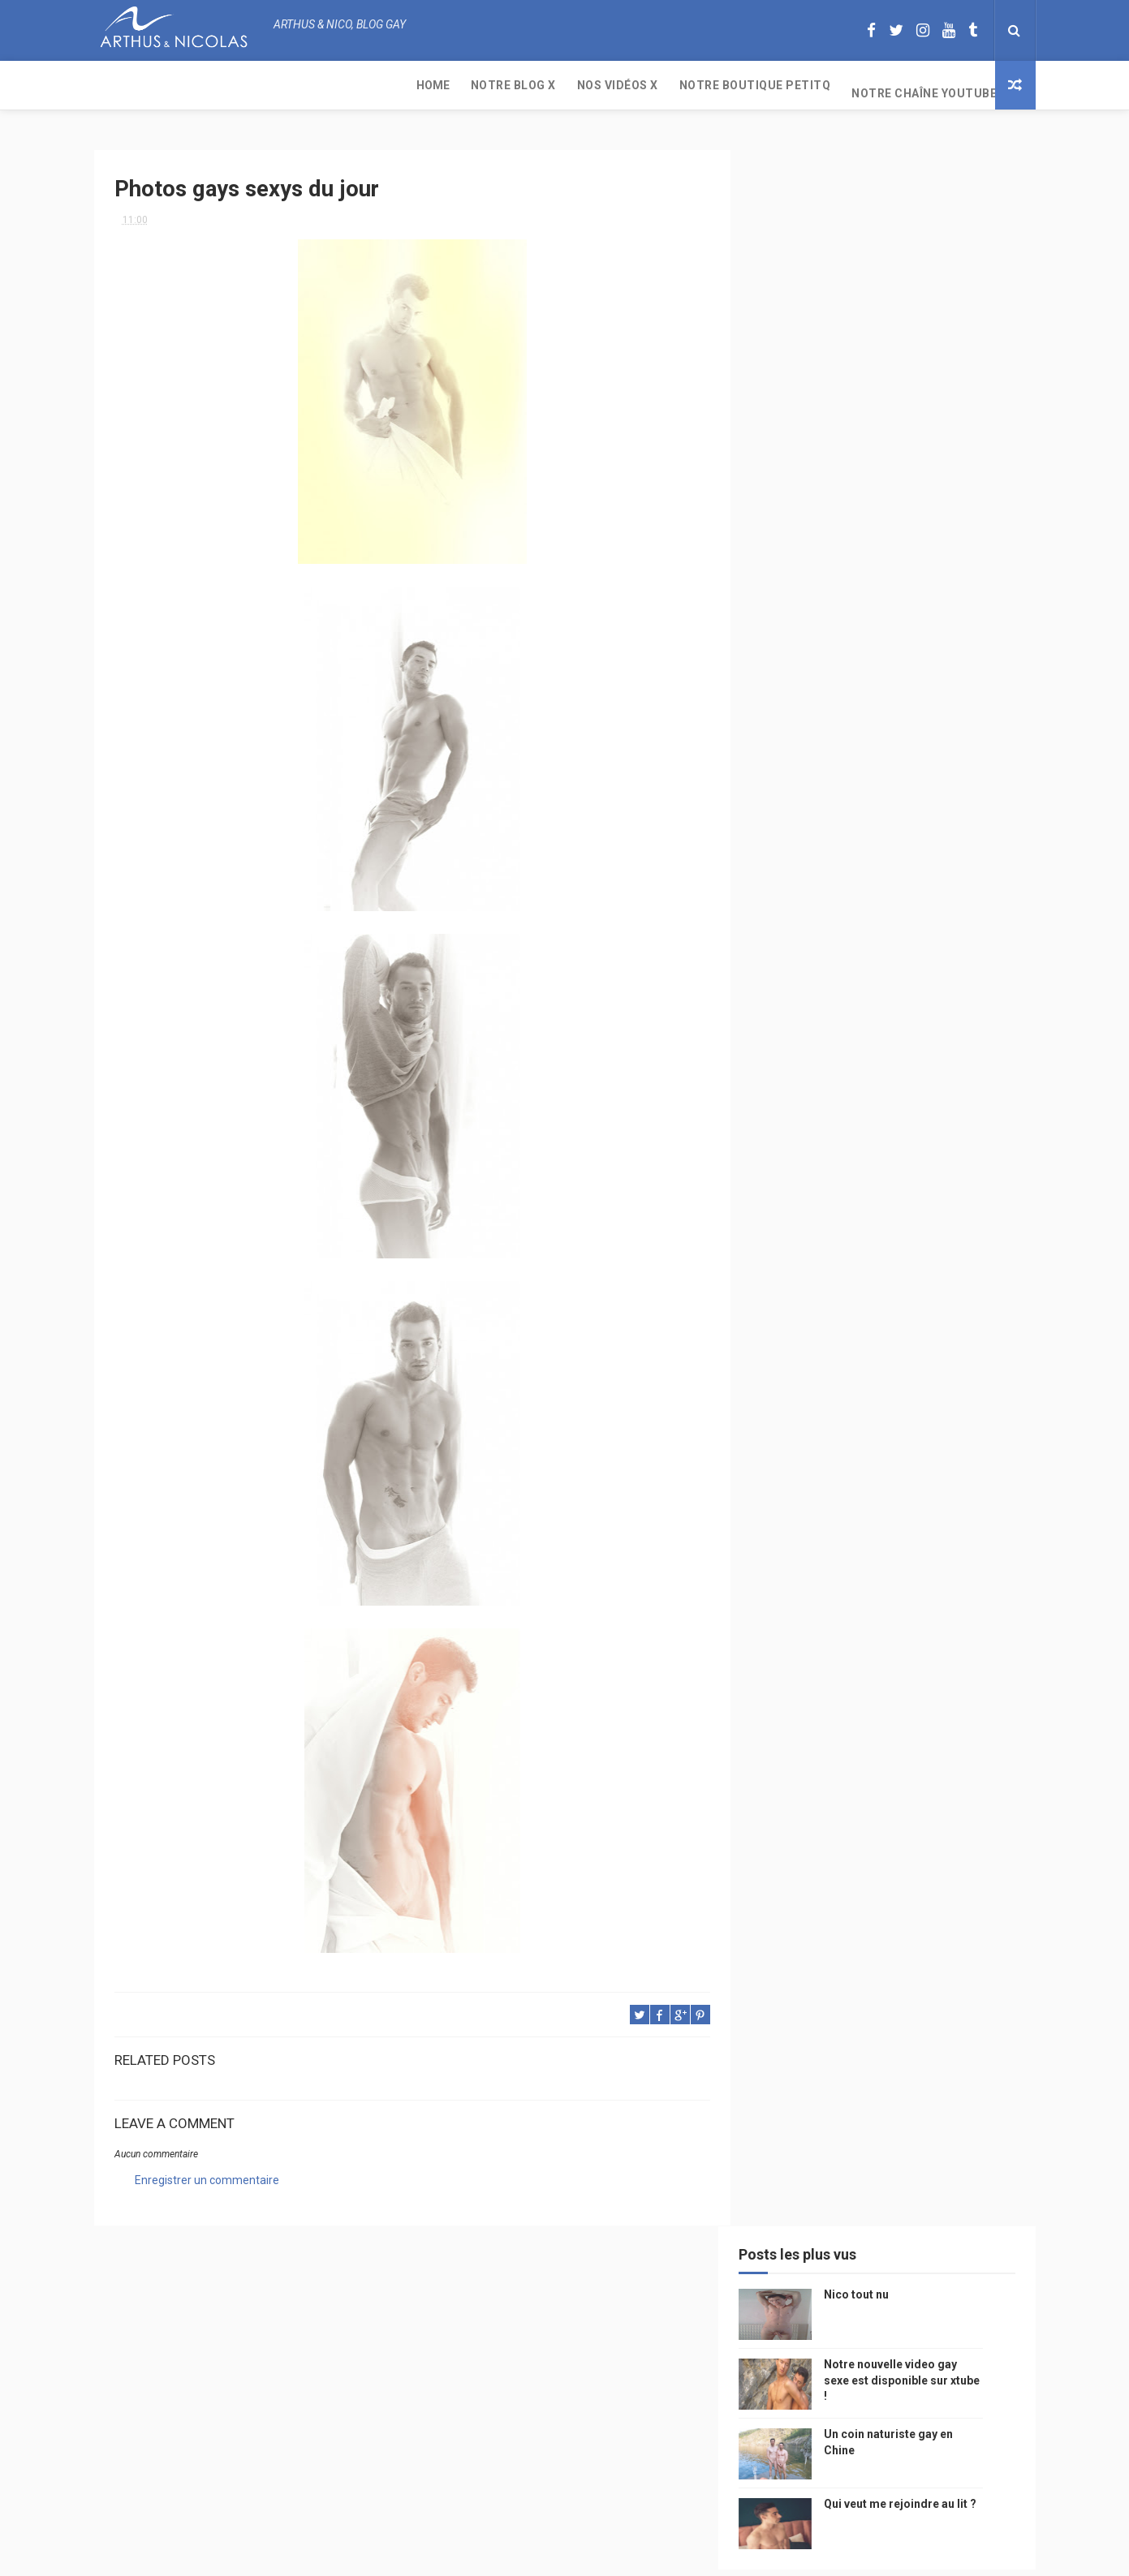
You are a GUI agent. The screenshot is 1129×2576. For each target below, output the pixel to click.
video (785, 1208)
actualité (795, 1293)
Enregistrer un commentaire (207, 2173)
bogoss (877, 1350)
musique (792, 1151)
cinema (788, 1492)
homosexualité (862, 1492)
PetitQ (788, 1123)
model (833, 1208)
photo (912, 1095)
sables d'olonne (811, 1521)
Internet (793, 1237)
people (900, 1180)
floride (842, 1123)
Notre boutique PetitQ (443, 85)
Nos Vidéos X (306, 85)
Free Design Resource (629, 2555)
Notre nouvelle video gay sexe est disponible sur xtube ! (927, 296)
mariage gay (801, 1322)
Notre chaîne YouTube (612, 85)
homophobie (869, 1293)
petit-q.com (897, 1208)
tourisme (880, 1265)
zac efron (796, 1379)
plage (886, 1521)
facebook (925, 1379)
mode (961, 1095)
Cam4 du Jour (805, 1350)
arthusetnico (913, 1123)
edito (917, 1237)
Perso (786, 1095)
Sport (938, 1265)
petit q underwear (817, 1180)
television (859, 1237)
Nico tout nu (881, 210)
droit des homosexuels (878, 1435)
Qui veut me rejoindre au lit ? (925, 420)
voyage (973, 1407)
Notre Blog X (201, 85)
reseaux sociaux (896, 1407)
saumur (965, 1208)
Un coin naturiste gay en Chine (900, 2464)
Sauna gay (796, 1577)
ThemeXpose (534, 2555)
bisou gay (795, 1464)
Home (121, 85)
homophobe (801, 1549)
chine (950, 1180)
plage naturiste (948, 1464)
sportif (938, 1293)
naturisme (863, 1464)
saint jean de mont (897, 1549)
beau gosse (848, 1095)
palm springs (883, 1322)
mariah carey (804, 1407)
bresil (786, 1435)
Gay (940, 1151)
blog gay (861, 1379)
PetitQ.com (947, 1521)
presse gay (946, 1492)
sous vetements (872, 1151)
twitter (935, 1350)
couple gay (964, 1322)
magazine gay (804, 1265)
